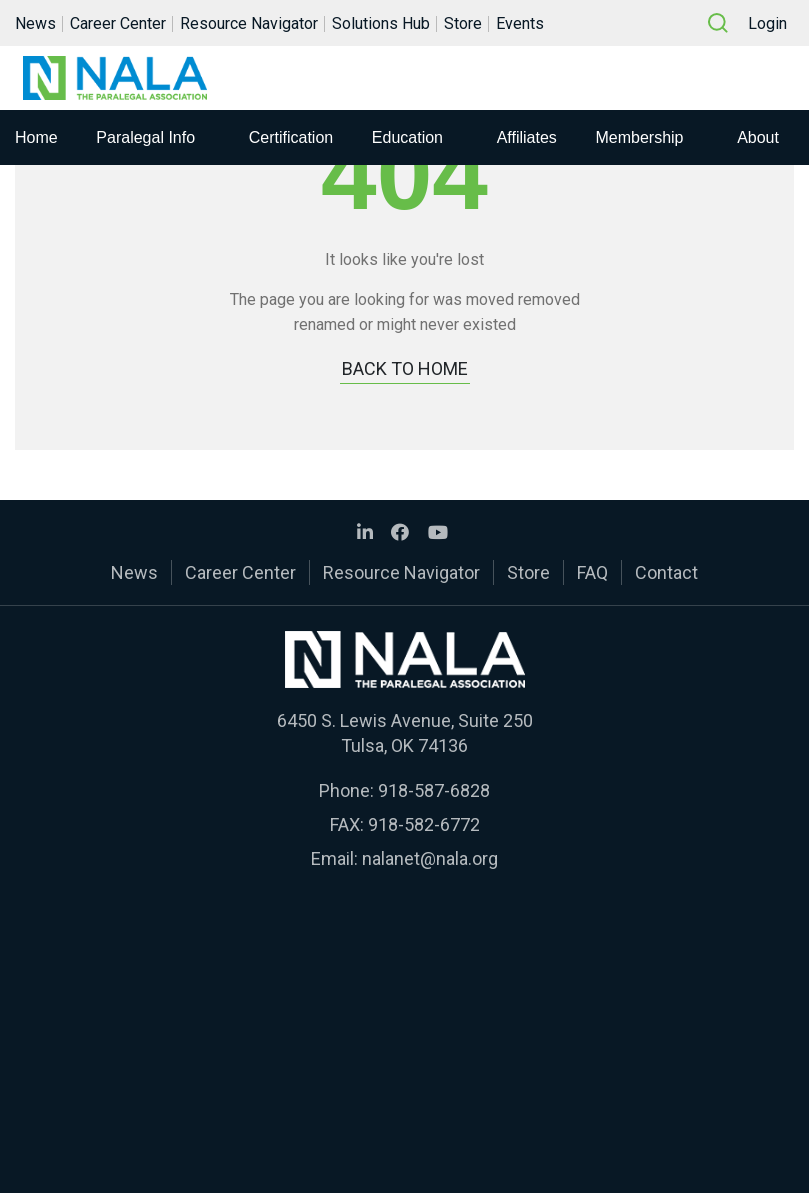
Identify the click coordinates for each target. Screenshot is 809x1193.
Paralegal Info (145, 137)
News (35, 23)
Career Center (118, 23)
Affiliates (527, 137)
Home (36, 137)
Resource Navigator (249, 23)
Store (463, 23)
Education (407, 137)
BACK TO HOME (405, 368)
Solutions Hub (381, 23)
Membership (639, 137)
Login (767, 23)
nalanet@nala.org (430, 858)
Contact (666, 572)
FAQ (592, 572)
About (758, 137)
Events (520, 23)
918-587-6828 (434, 790)
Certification (291, 137)
